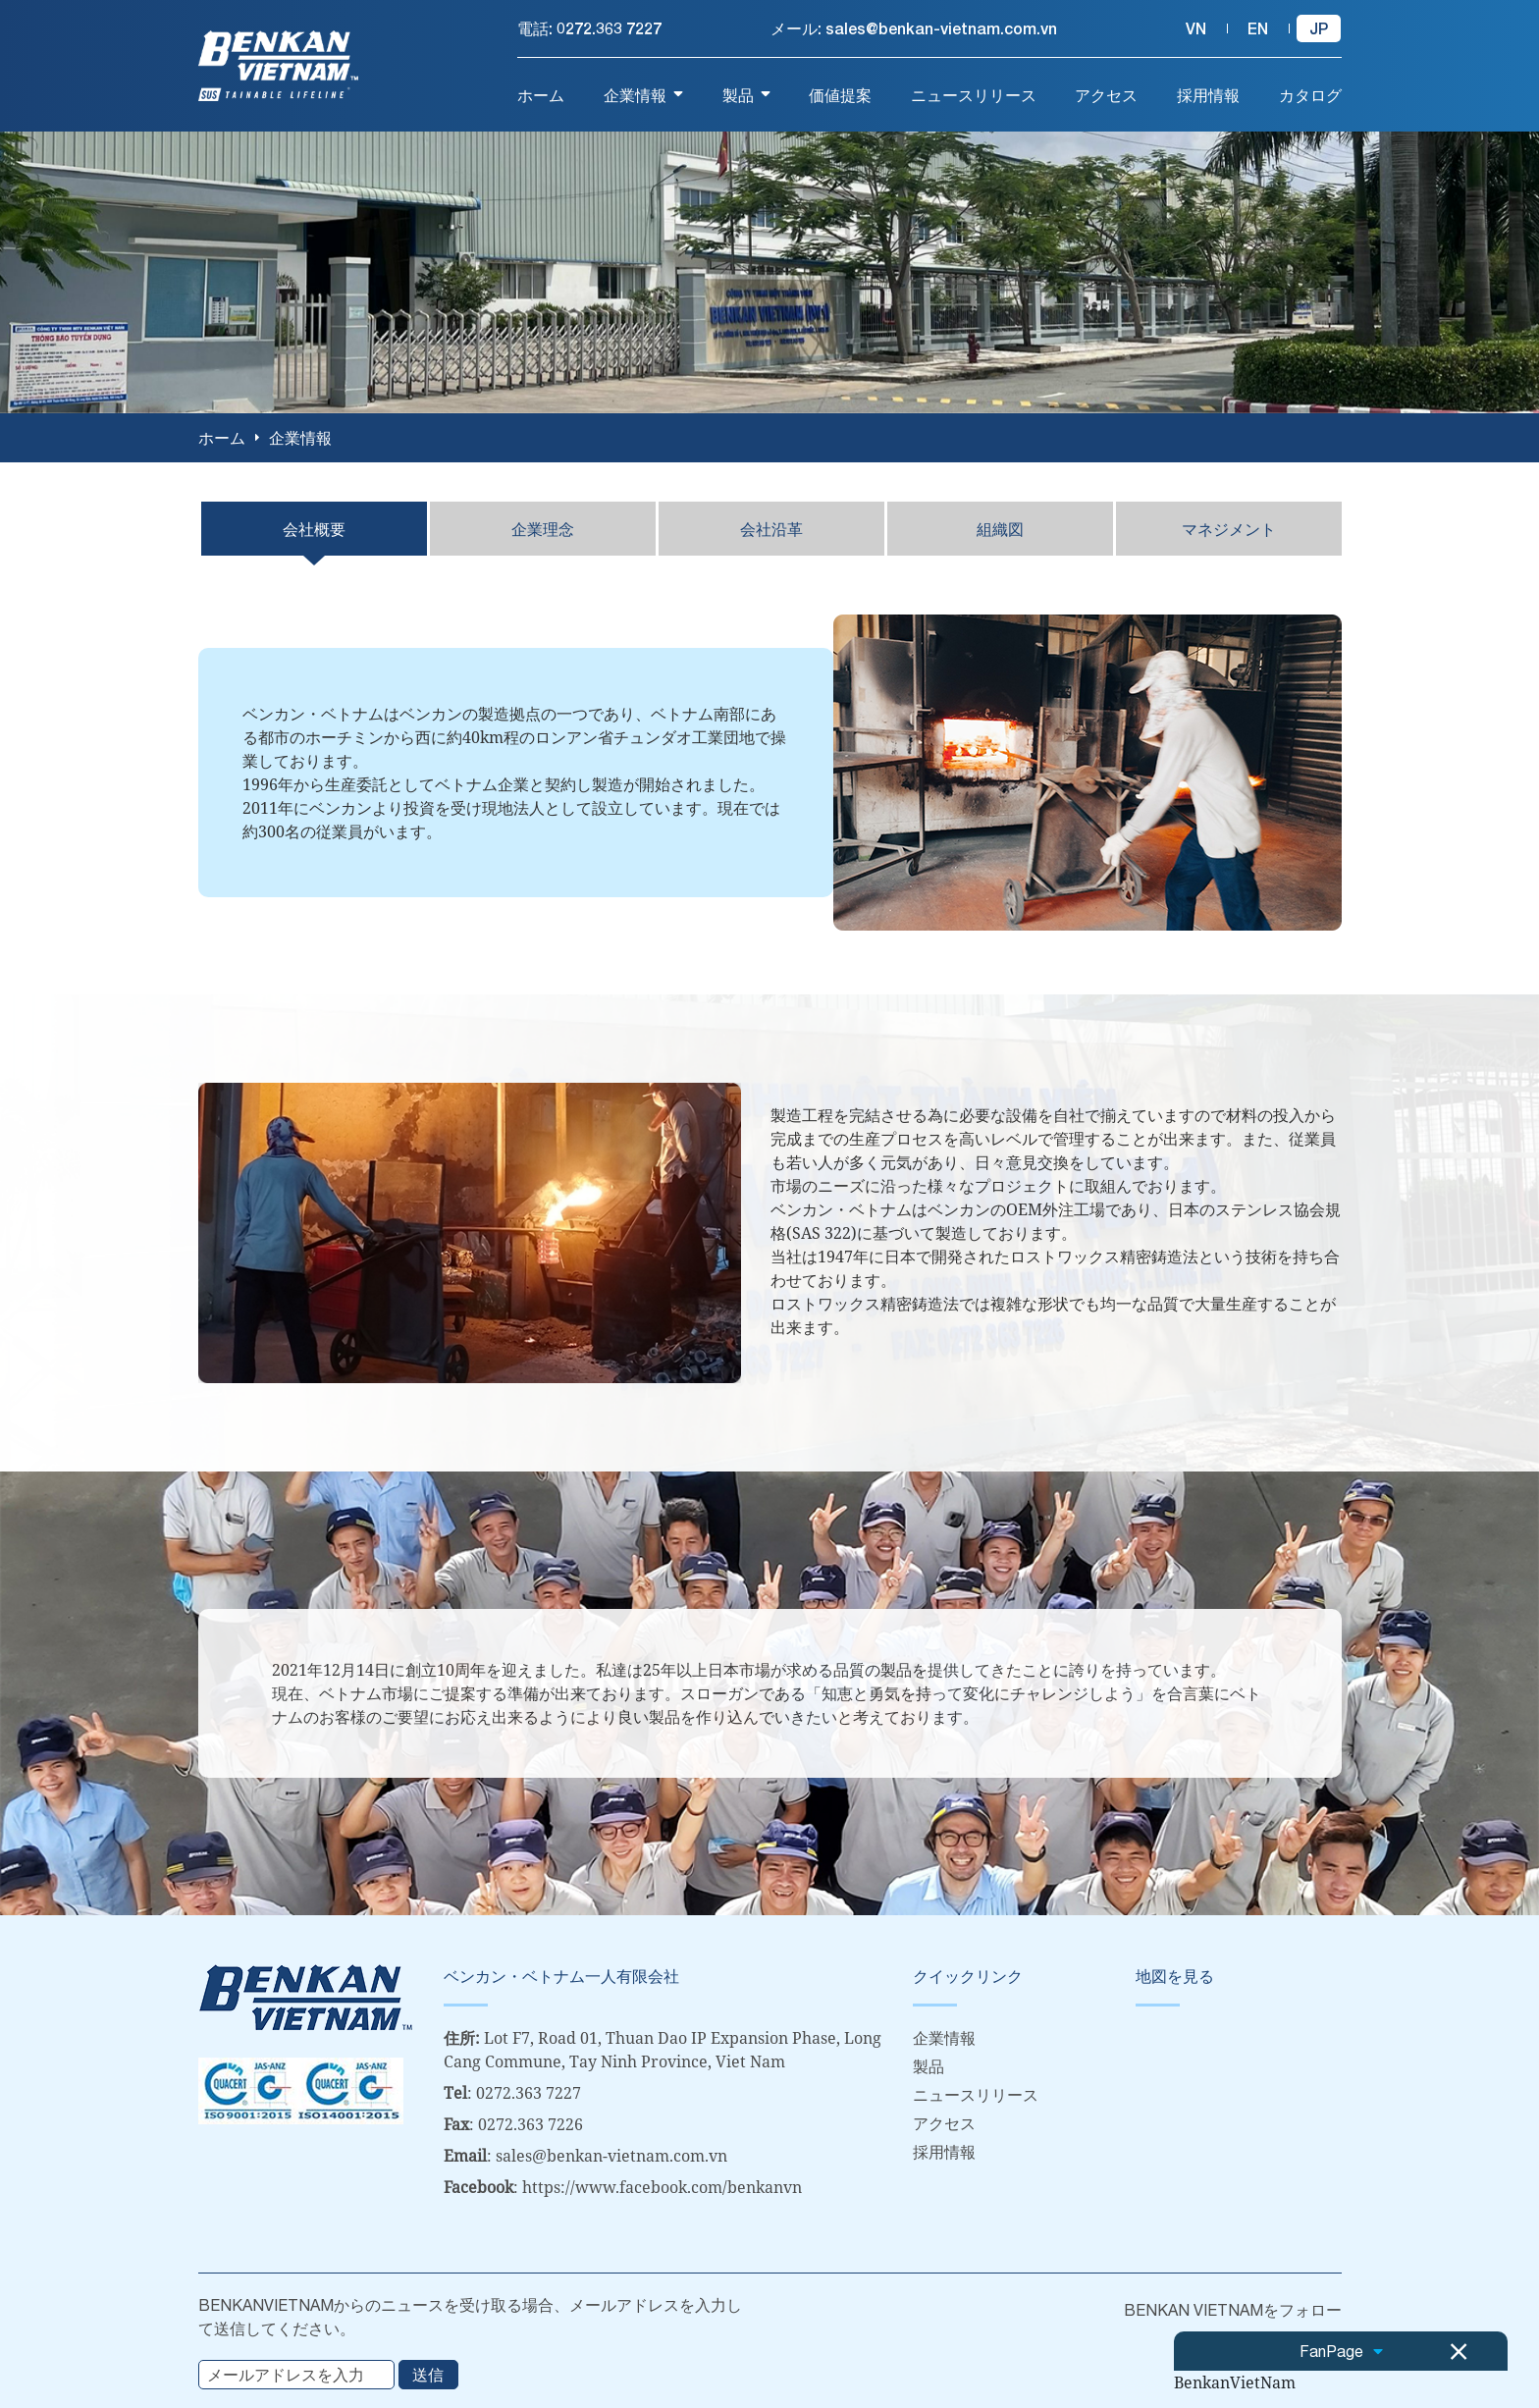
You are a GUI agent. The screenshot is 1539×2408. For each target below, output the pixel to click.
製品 (928, 2065)
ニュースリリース (975, 2094)
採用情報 (944, 2151)
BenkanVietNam (1235, 2382)
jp (1318, 28)
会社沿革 (771, 527)
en (1257, 28)
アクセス (944, 2122)
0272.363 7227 (609, 28)
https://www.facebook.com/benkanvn (662, 2186)
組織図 (1000, 527)
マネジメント (1229, 527)
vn (1196, 28)
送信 (428, 2373)
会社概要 (314, 527)
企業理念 (542, 527)
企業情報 (944, 2037)
